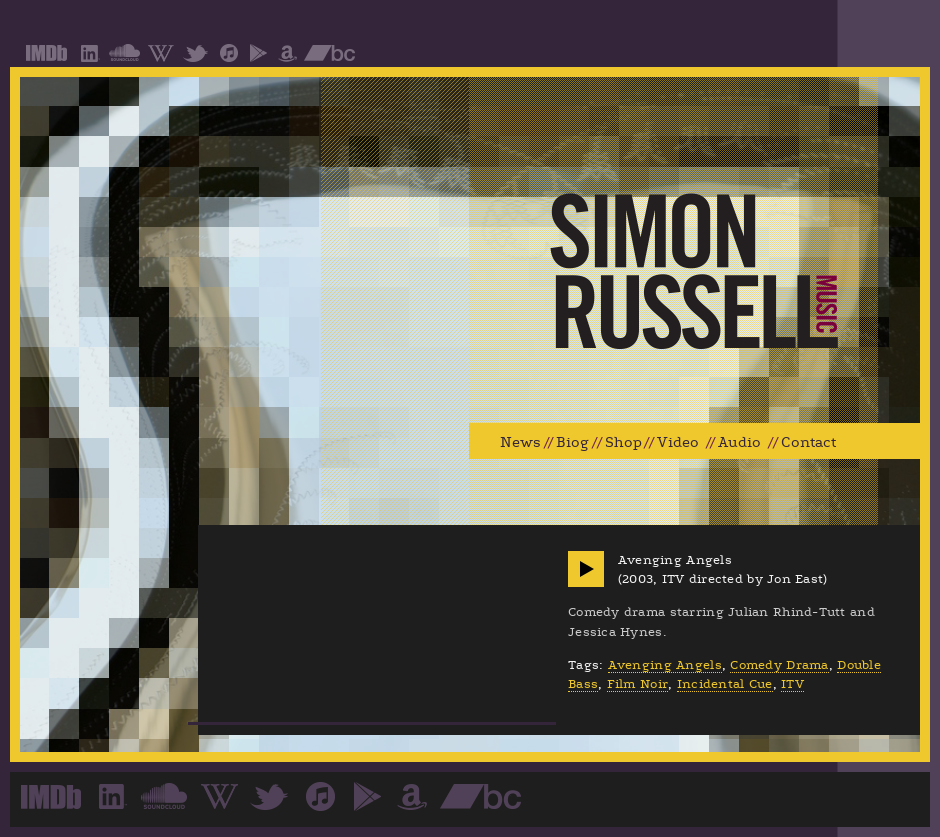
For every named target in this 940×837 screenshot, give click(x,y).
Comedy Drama (779, 665)
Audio (739, 442)
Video (678, 442)
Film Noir (637, 684)
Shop (623, 442)
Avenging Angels (665, 665)
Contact (808, 442)
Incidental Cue (725, 684)
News (520, 442)
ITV (792, 684)
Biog (572, 442)
